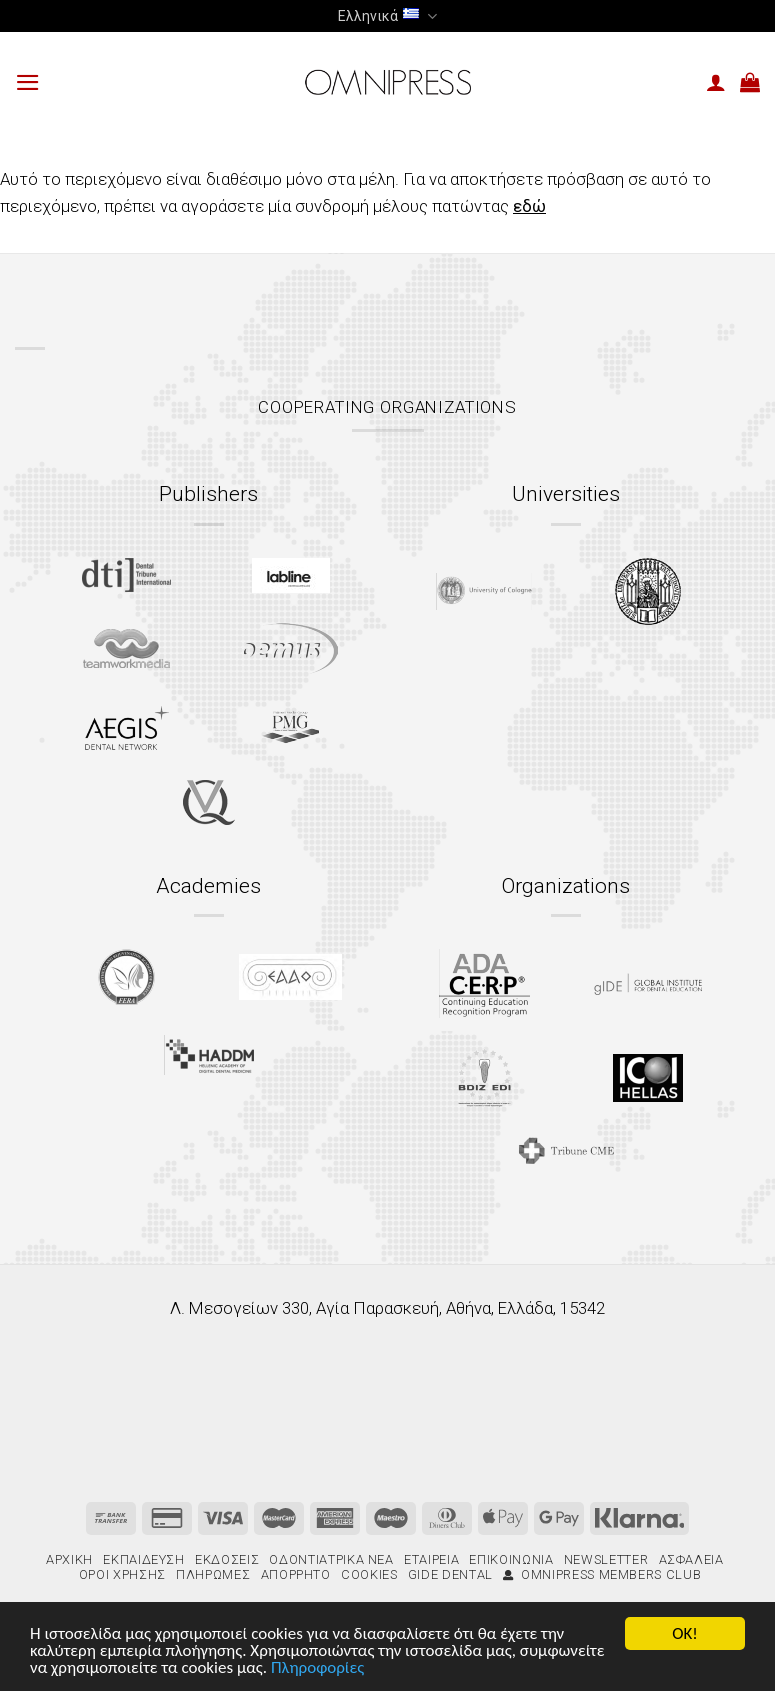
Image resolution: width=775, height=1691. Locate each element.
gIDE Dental (450, 1574)
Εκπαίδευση (143, 1559)
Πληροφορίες (317, 1669)
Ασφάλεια (691, 1559)
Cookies (369, 1574)
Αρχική (69, 1559)
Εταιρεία (431, 1559)
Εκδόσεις (227, 1559)
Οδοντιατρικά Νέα (331, 1559)
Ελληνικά (387, 16)
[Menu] (28, 82)
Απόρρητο (296, 1574)
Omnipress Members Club (602, 1574)
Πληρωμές (213, 1574)
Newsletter (606, 1559)
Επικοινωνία (511, 1559)
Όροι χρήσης (122, 1574)
